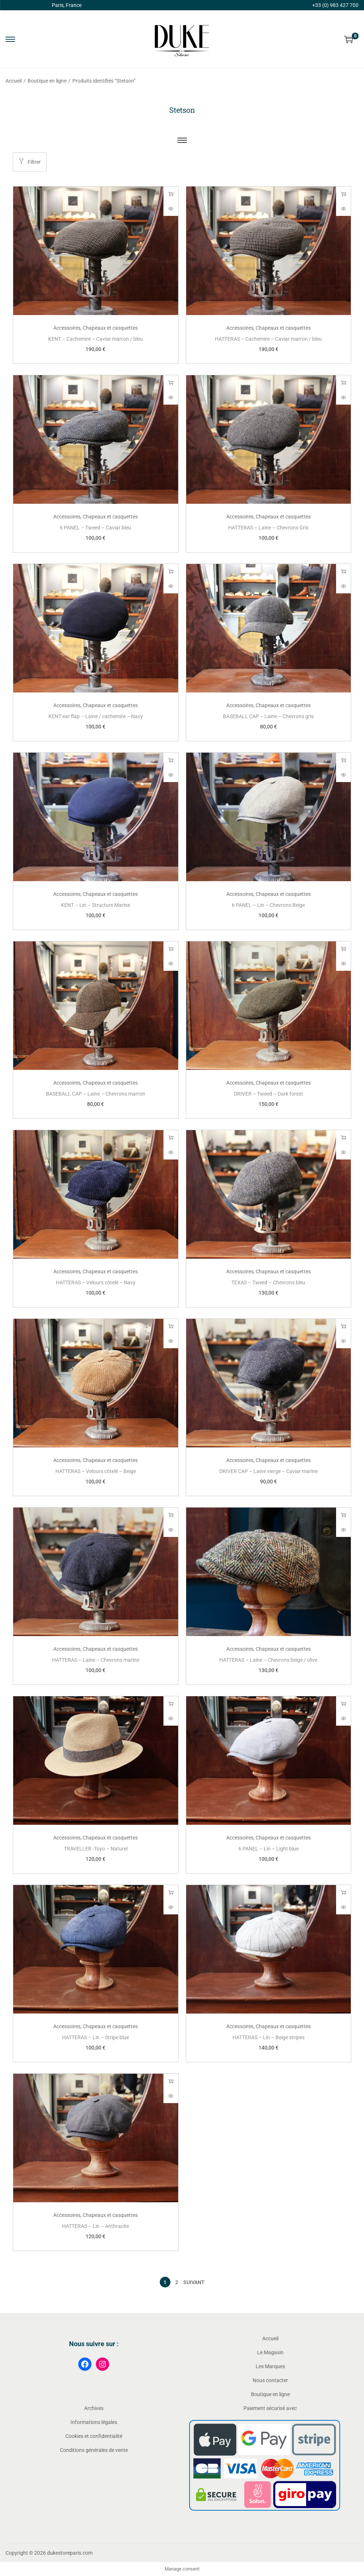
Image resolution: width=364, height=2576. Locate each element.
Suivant (194, 2282)
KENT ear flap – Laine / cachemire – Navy (95, 716)
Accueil (14, 81)
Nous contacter (270, 2380)
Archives (94, 2408)
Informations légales (94, 2422)
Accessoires (66, 328)
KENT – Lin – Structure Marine (95, 905)
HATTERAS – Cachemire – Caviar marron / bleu (268, 339)
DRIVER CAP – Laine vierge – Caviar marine (268, 1471)
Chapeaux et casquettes (110, 328)
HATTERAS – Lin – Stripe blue (95, 2037)
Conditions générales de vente (94, 2450)
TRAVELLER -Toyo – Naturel (95, 1849)
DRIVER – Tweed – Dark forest (268, 1094)
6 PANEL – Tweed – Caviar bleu (95, 528)
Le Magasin (270, 2352)
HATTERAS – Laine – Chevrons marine (95, 1660)
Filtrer (30, 162)
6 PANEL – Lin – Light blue (268, 1849)
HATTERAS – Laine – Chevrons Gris (268, 528)
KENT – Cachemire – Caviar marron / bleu (95, 339)
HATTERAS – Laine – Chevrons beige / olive (268, 1660)
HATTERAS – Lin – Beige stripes (268, 2037)
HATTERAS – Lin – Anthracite (95, 2226)
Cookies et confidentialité (93, 2436)
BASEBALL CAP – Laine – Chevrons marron (95, 1094)
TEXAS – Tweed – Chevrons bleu (268, 1282)
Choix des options (170, 193)
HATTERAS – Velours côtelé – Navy (96, 1282)
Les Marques (270, 2366)
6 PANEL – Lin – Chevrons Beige (268, 905)
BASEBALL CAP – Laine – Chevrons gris (268, 716)
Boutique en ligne (47, 81)
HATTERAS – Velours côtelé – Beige (95, 1471)
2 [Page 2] (176, 2282)
